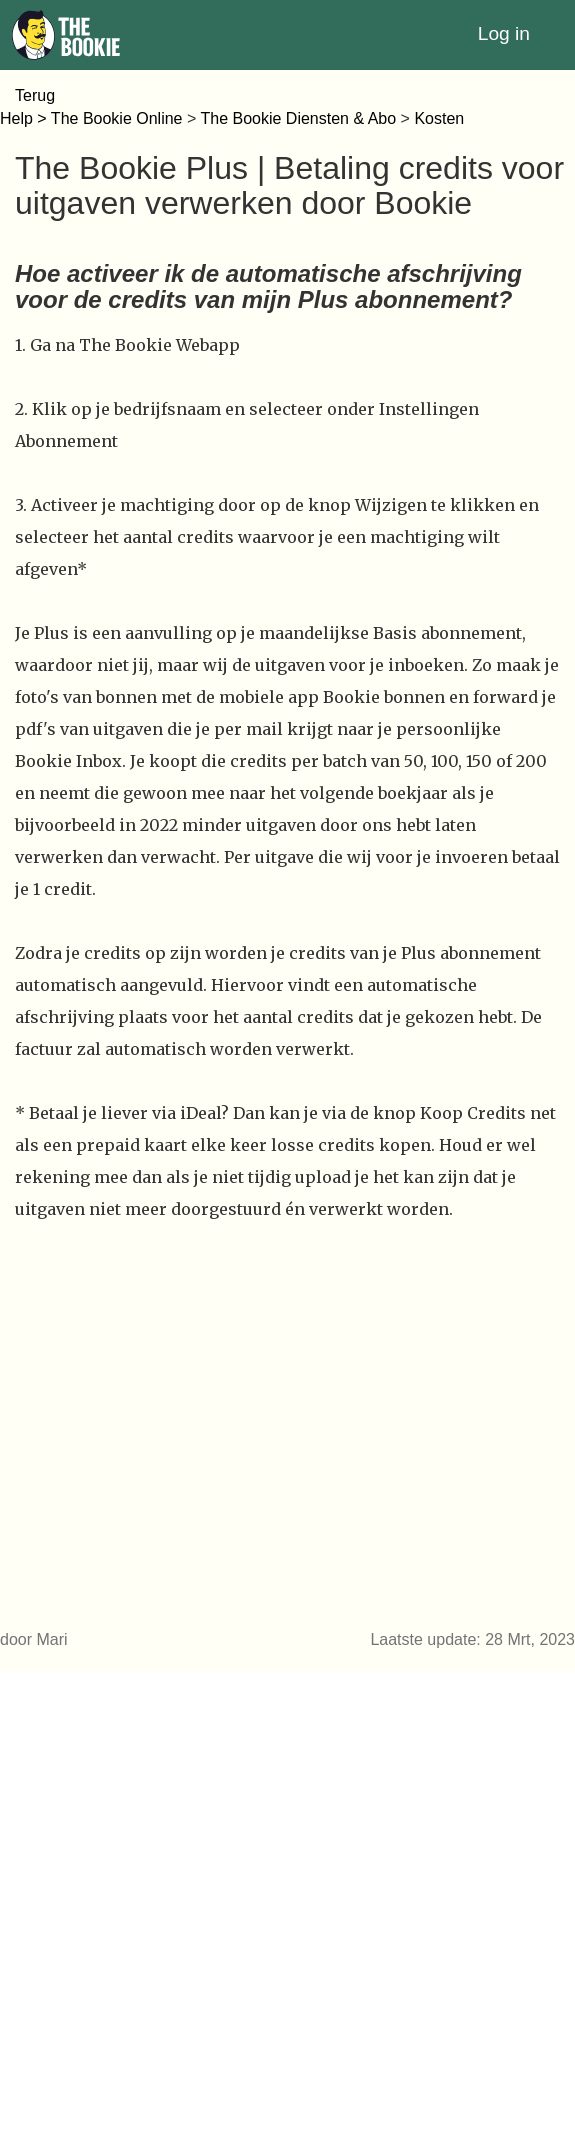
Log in (504, 33)
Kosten (439, 118)
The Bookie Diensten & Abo (298, 118)
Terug (35, 95)
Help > (25, 118)
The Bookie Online (117, 118)
